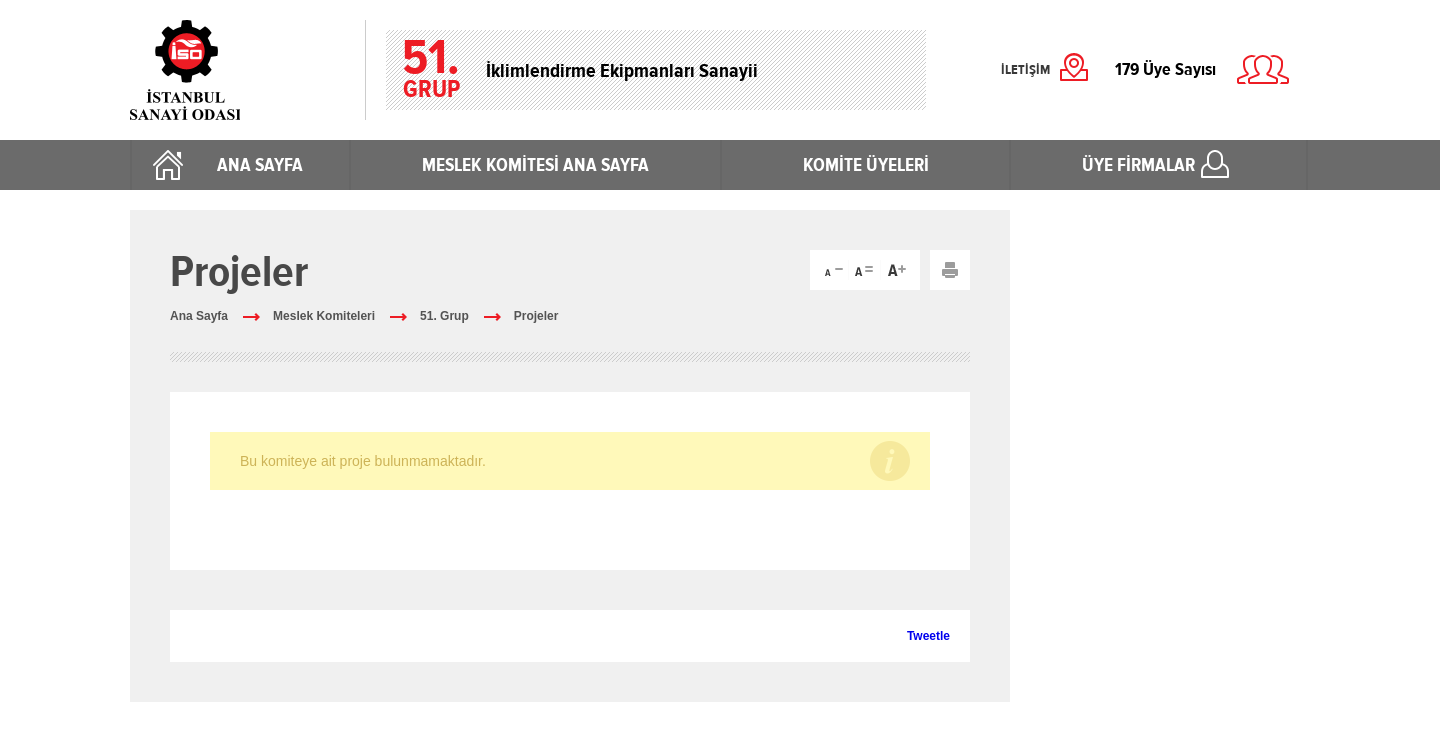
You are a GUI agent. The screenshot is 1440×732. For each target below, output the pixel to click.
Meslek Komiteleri (324, 316)
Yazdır (950, 270)
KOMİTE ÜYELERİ (866, 165)
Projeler (536, 316)
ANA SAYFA (260, 165)
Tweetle (928, 636)
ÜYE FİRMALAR (1138, 165)
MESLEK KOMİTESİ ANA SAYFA (535, 165)
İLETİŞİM (1025, 70)
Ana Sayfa (199, 316)
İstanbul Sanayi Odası (237, 70)
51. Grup (444, 316)
